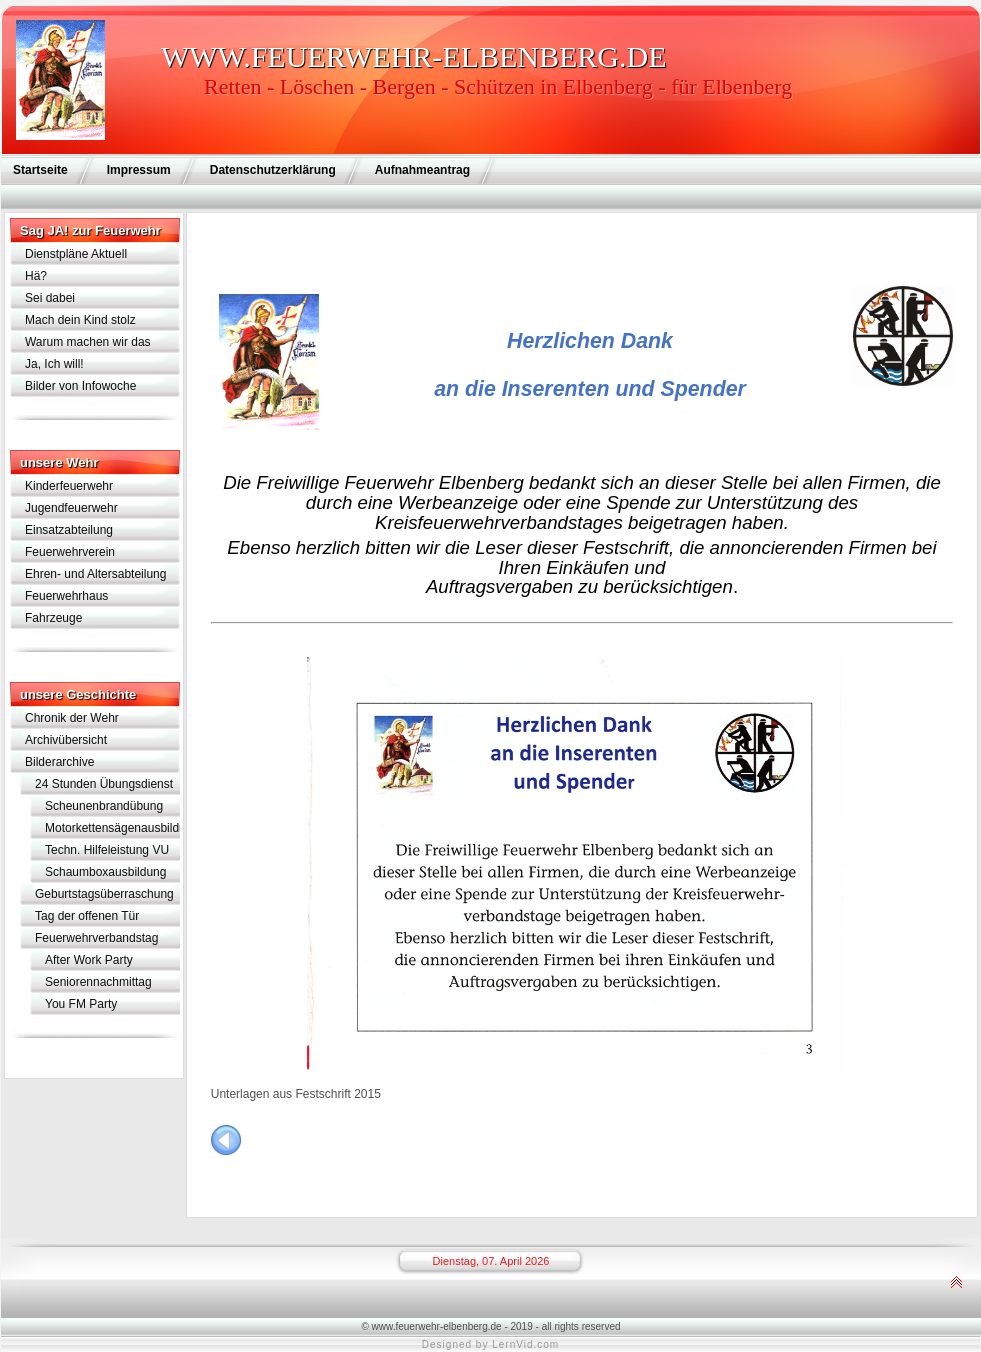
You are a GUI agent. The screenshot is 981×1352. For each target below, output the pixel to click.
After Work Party (89, 960)
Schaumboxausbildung (105, 872)
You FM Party (81, 1004)
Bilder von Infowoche (80, 386)
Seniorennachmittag (98, 982)
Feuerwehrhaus (66, 596)
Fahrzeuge (53, 618)
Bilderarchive (59, 762)
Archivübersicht (66, 740)
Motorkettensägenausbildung (112, 828)
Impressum (139, 170)
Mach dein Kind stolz (80, 320)
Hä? (36, 276)
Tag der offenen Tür (87, 916)
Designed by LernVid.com (490, 1344)
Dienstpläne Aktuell (76, 254)
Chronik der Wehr (72, 718)
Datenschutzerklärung (273, 170)
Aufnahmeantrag (422, 170)
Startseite (40, 170)
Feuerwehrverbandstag (96, 938)
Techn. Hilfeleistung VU (107, 850)
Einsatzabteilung (69, 530)
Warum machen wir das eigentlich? (88, 344)
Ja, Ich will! (54, 364)
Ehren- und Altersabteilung (95, 574)
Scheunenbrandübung (104, 806)
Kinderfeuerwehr (69, 486)
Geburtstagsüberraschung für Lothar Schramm (104, 896)
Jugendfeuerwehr (71, 508)
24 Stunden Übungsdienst (104, 784)
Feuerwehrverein (70, 552)
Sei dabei (50, 298)
